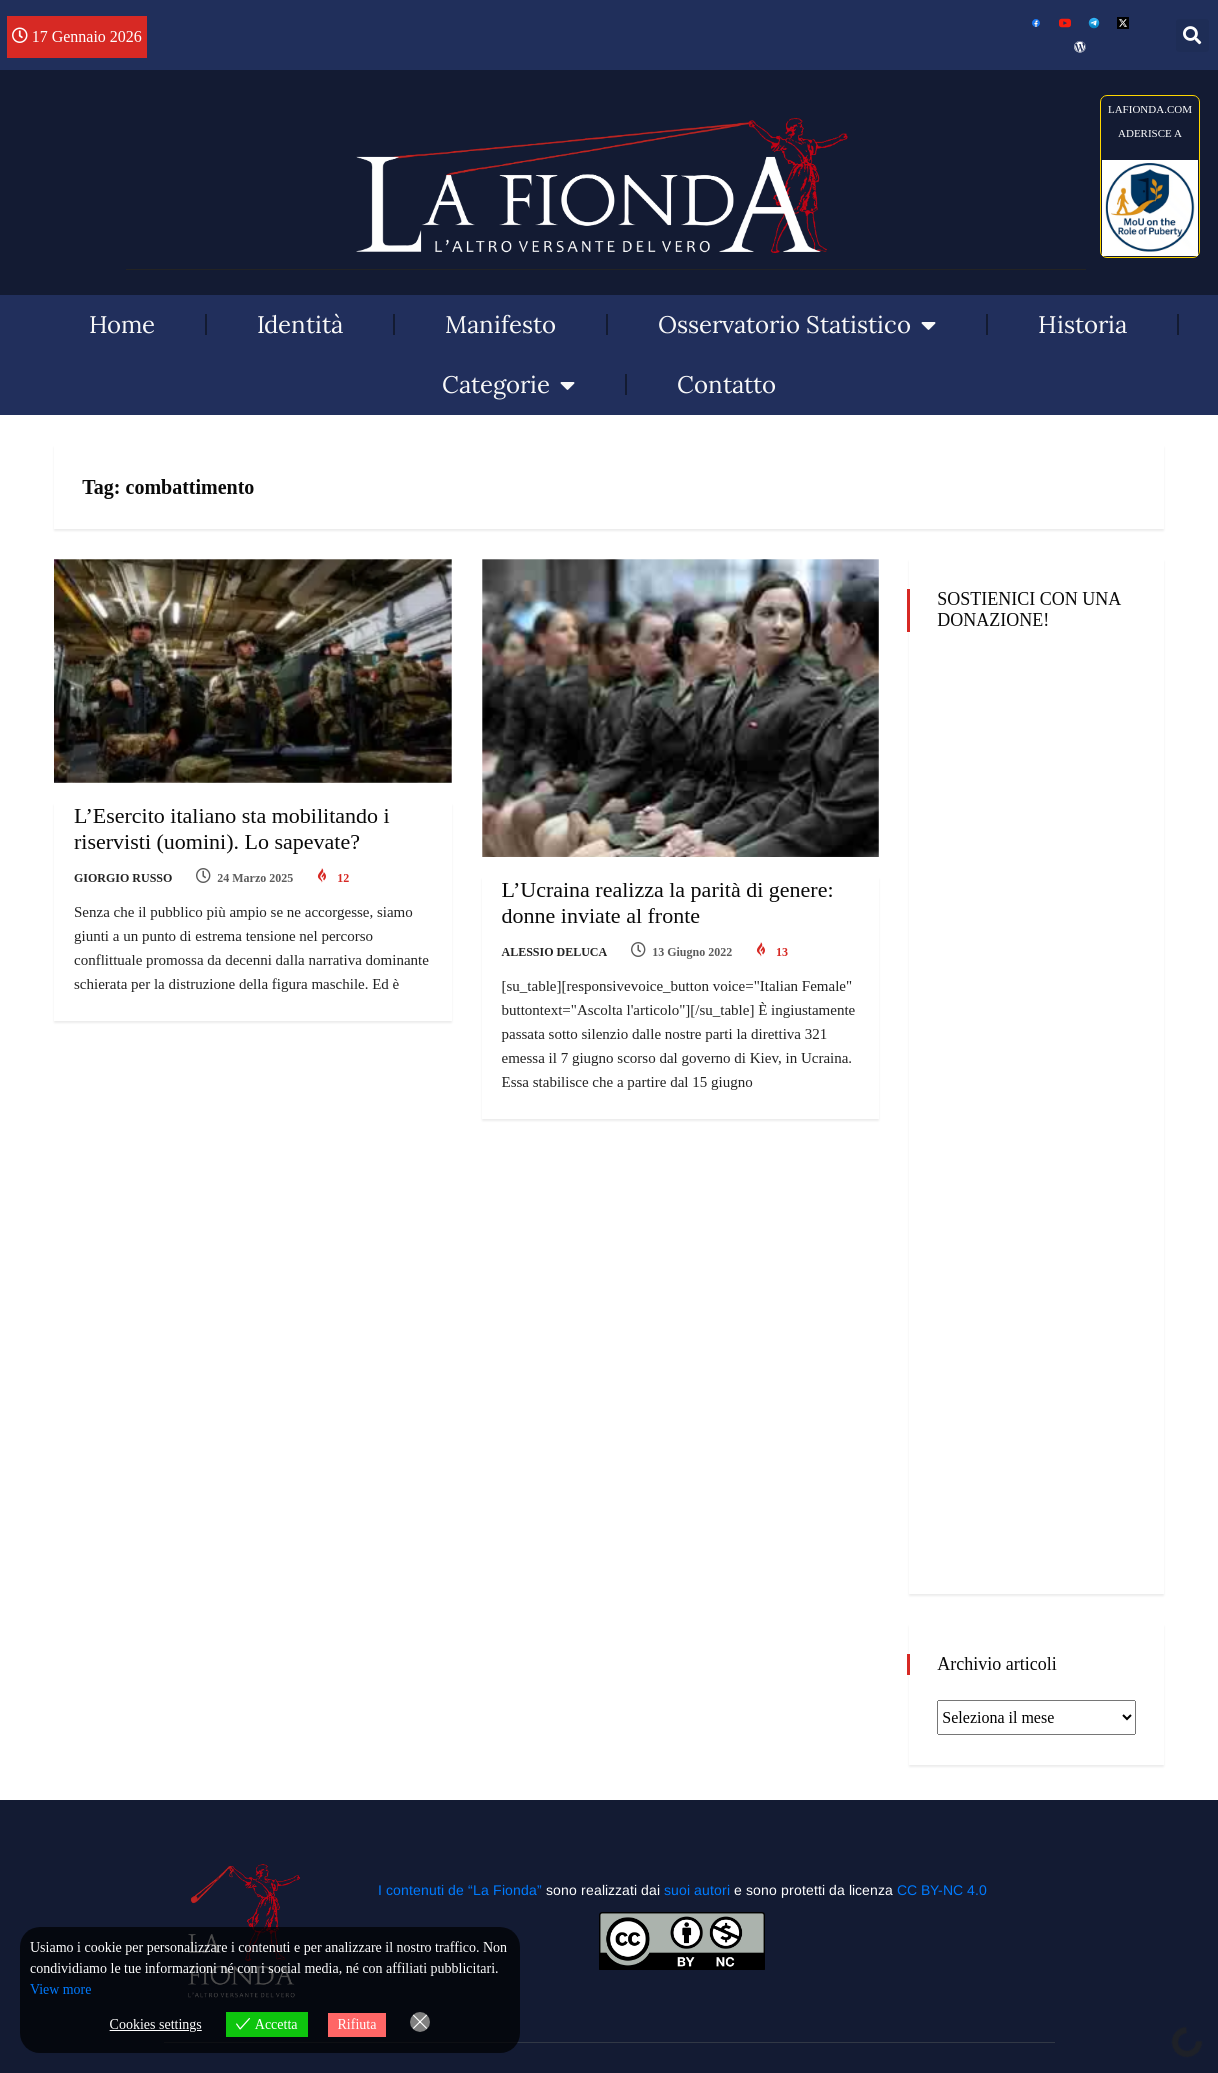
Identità (300, 324)
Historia (1082, 324)
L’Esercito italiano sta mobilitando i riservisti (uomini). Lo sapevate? (232, 828)
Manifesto (500, 324)
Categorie (508, 385)
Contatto (726, 384)
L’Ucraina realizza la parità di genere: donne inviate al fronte (668, 902)
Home (122, 324)
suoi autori (699, 1890)
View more (61, 1990)
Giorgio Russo (123, 878)
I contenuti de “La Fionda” (460, 1890)
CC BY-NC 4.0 (942, 1890)
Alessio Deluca (555, 952)
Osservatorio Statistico (797, 325)
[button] (1192, 35)
